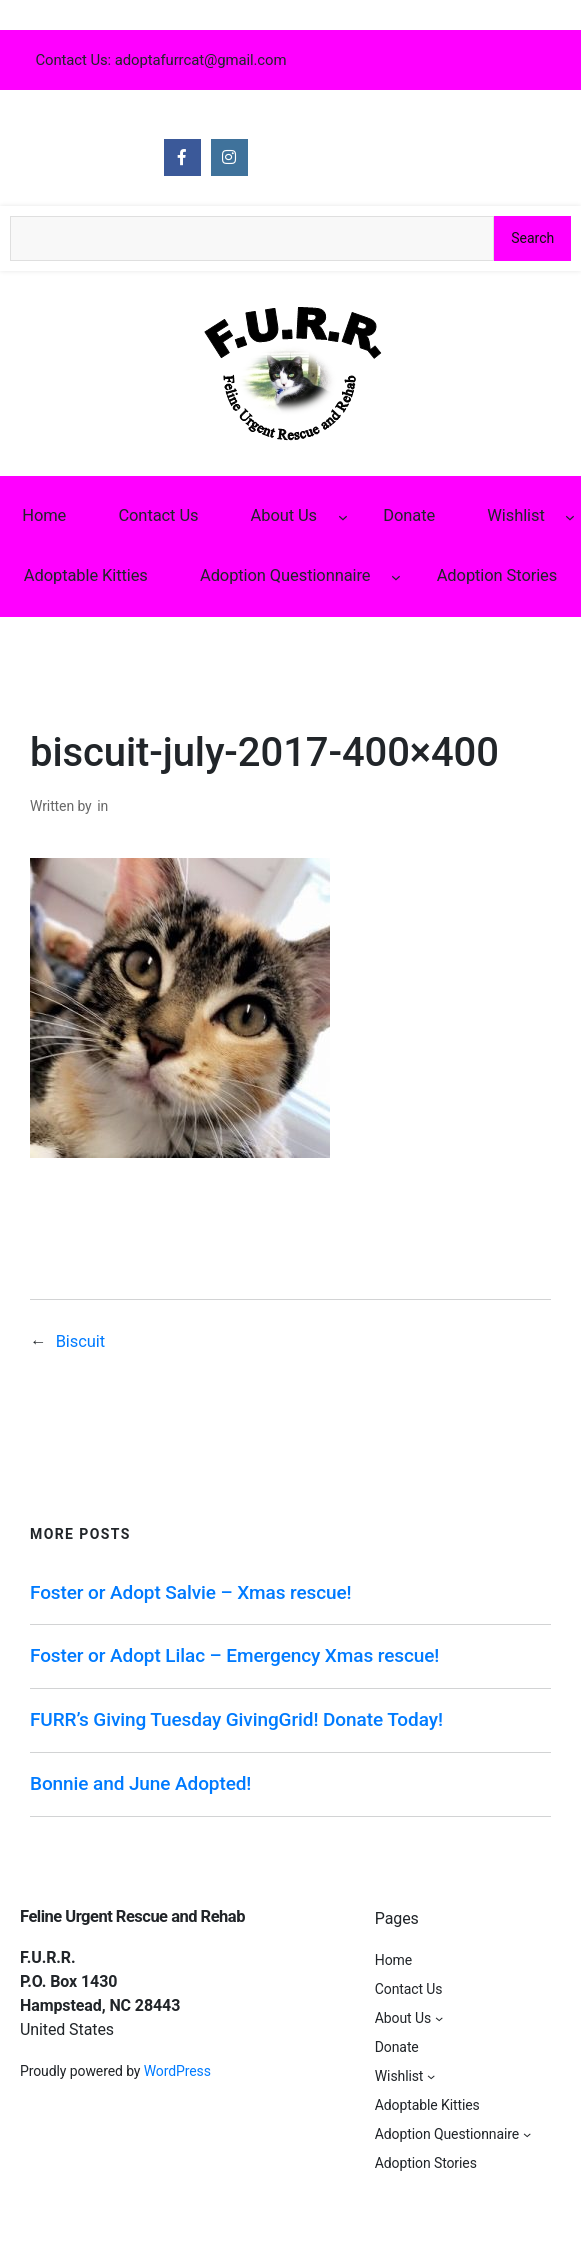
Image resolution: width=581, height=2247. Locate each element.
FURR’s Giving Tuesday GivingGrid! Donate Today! (236, 1720)
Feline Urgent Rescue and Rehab (132, 1916)
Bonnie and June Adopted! (140, 1784)
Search (532, 238)
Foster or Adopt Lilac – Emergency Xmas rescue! (234, 1656)
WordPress (177, 2071)
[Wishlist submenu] (570, 516)
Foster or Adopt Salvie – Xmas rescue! (191, 1593)
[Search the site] (252, 238)
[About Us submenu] (343, 516)
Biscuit (80, 1341)
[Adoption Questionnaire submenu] (396, 577)
